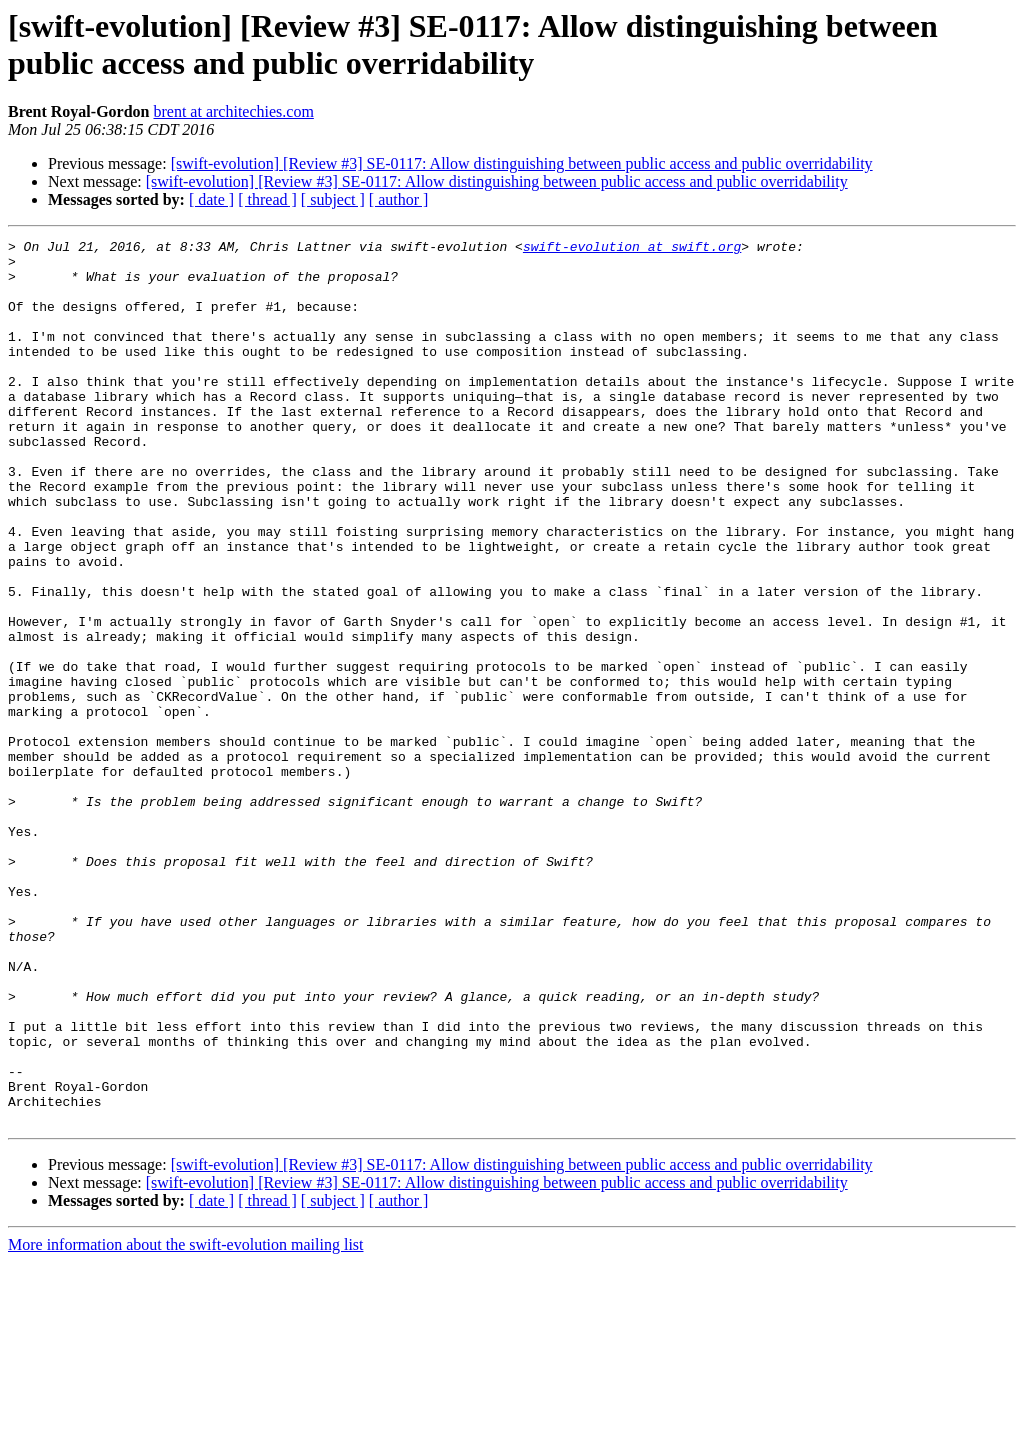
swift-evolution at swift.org (632, 249)
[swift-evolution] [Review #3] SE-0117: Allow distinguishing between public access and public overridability (522, 163)
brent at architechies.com (233, 111)
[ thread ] (267, 199)
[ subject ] (333, 199)
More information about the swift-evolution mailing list (186, 1421)
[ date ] (211, 199)
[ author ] (399, 199)
